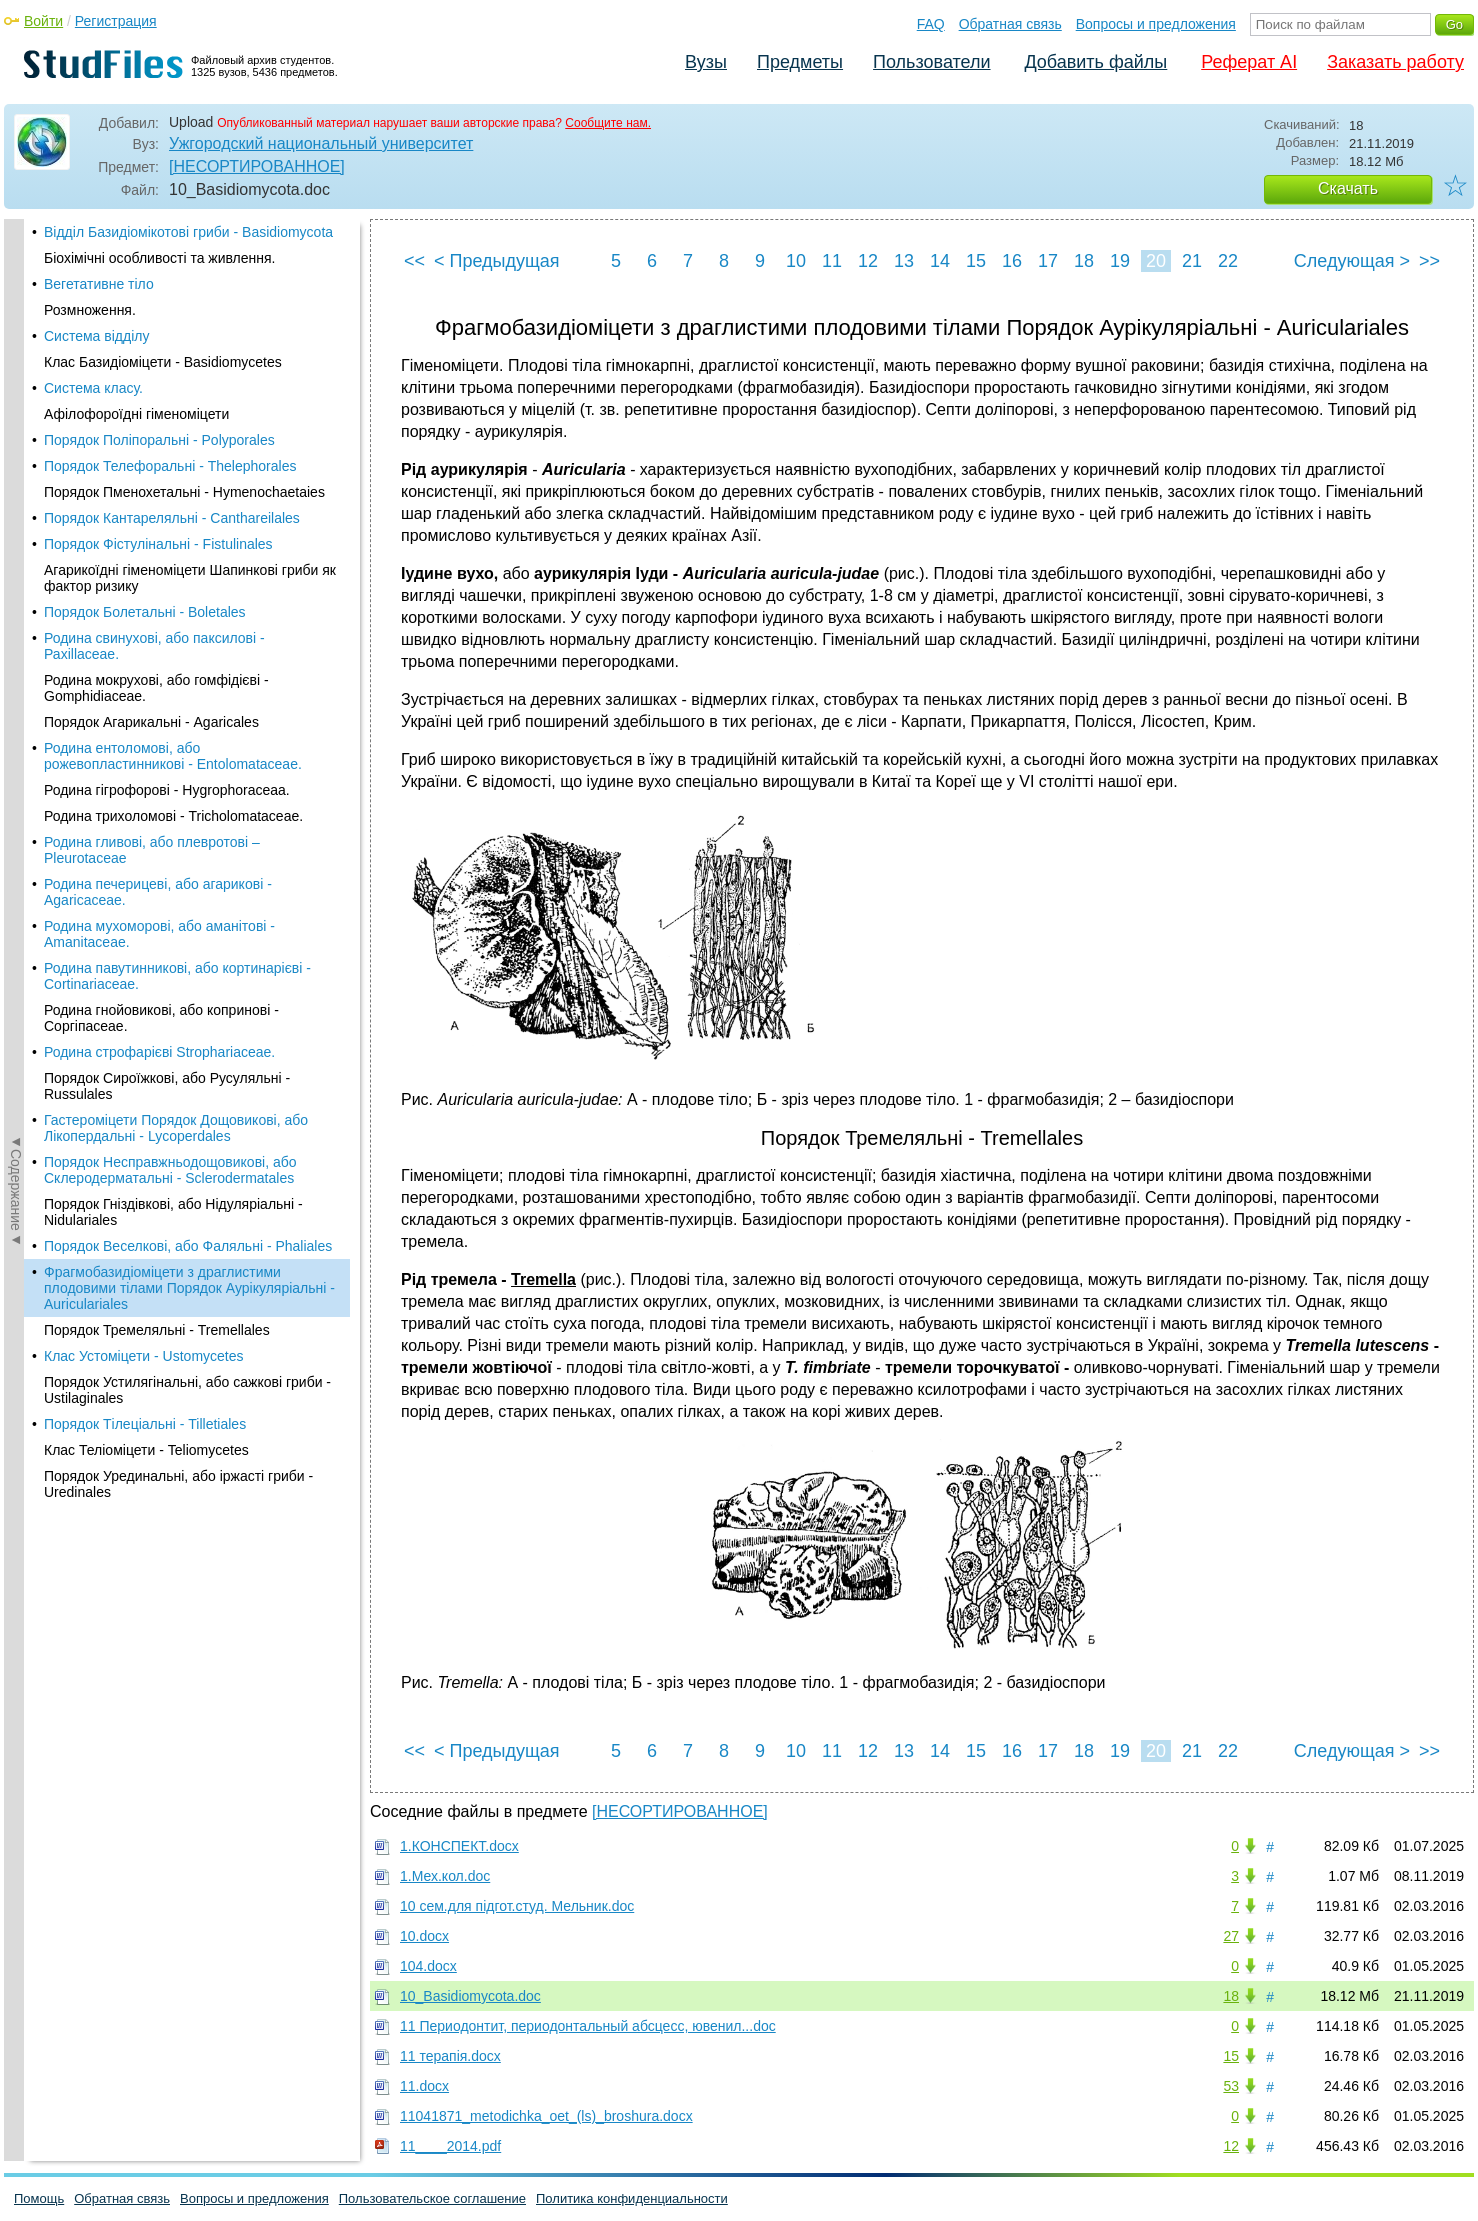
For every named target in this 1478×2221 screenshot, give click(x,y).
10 (796, 261)
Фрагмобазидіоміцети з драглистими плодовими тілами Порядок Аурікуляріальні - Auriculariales (189, 702)
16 (1012, 261)
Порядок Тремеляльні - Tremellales (157, 744)
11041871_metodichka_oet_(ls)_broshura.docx (546, 2116)
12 (868, 261)
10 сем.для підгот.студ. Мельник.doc (517, 1906)
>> (1429, 261)
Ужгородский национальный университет (321, 143)
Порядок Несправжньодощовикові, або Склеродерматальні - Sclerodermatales (170, 584)
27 (1231, 1936)
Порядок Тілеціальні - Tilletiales (145, 838)
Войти (43, 21)
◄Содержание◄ (16, 569)
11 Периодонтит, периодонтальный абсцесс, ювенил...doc (588, 2026)
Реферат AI (1249, 62)
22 (1228, 261)
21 (1192, 261)
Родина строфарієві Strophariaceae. (159, 466)
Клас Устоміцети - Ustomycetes (144, 770)
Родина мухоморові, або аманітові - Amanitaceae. (159, 348)
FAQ (931, 24)
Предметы (800, 62)
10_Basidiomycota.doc (470, 1996)
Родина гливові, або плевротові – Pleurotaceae (152, 264)
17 (1048, 261)
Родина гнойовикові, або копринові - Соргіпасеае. (161, 432)
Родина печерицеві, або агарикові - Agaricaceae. (158, 306)
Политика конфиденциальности (632, 2198)
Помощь (39, 2198)
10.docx (424, 1936)
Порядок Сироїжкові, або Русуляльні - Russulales (167, 500)
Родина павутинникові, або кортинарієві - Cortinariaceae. (177, 390)
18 (1084, 261)
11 (832, 261)
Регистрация (116, 21)
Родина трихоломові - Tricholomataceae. (173, 230)
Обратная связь (1010, 24)
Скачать (1348, 188)
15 (976, 261)
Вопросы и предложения (1156, 24)
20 (1156, 261)
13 (904, 261)
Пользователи (931, 62)
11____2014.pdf (450, 2146)
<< (414, 261)
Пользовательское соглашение (432, 2198)
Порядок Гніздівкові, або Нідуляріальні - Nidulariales (173, 626)
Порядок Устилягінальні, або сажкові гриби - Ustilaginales (187, 804)
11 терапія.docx (450, 2056)
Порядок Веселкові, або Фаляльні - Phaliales (188, 660)
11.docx (424, 2086)
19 (1120, 261)
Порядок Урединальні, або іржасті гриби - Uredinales (178, 898)
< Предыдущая (497, 261)
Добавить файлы (1095, 62)
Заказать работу (1395, 62)
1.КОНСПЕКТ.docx (459, 1846)
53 (1231, 2086)
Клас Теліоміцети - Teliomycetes (146, 864)
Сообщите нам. (608, 123)
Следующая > (1352, 261)
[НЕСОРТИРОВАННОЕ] (257, 166)
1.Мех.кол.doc (445, 1876)
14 (940, 261)
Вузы (706, 62)
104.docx (428, 1966)
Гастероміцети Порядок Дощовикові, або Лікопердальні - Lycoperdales (176, 542)
